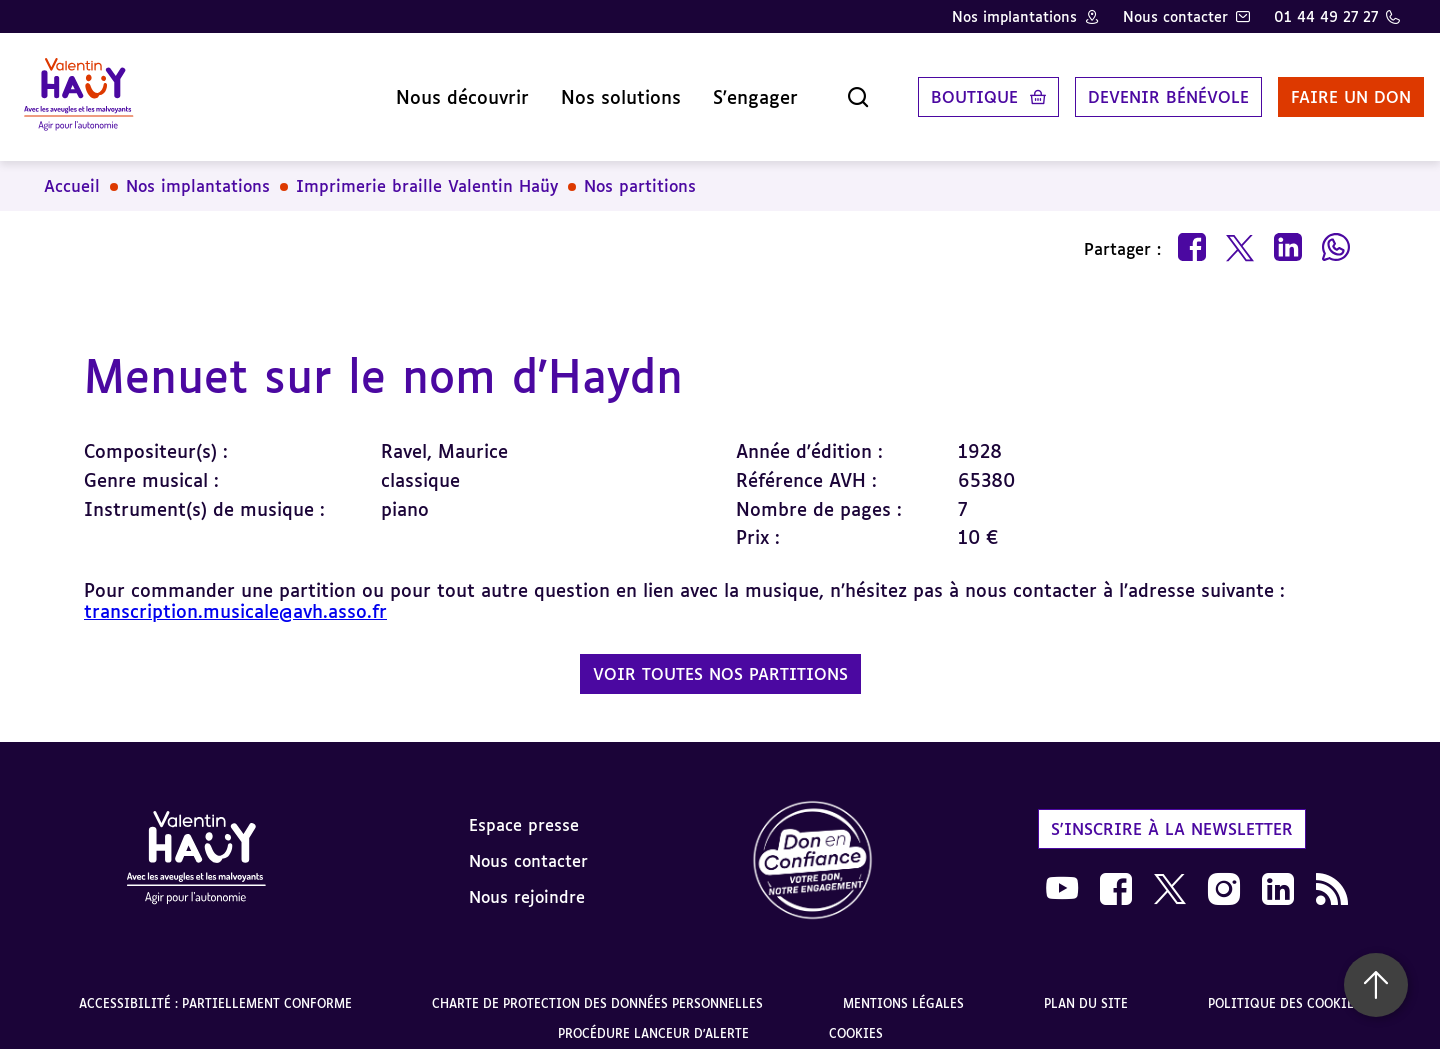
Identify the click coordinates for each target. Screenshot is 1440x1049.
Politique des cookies (1284, 987)
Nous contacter (1175, 16)
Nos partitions (640, 170)
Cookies (856, 1017)
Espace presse (524, 809)
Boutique (950, 89)
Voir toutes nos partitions (720, 658)
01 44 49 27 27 (1326, 16)
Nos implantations (1014, 16)
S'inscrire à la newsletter (1172, 813)
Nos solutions (597, 89)
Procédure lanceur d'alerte (653, 1017)
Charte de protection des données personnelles (597, 987)
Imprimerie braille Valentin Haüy (427, 170)
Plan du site (1086, 987)
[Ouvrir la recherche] (834, 89)
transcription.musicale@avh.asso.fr (235, 595)
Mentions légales (903, 987)
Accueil (72, 170)
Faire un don (1327, 89)
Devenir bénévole (1144, 89)
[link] (813, 845)
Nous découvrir (438, 89)
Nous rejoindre (527, 881)
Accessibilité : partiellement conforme (215, 987)
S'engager (731, 89)
